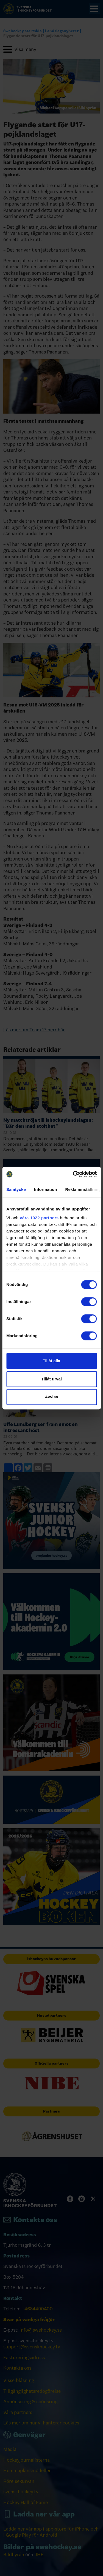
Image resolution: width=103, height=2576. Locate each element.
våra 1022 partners (39, 1217)
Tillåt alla (51, 1360)
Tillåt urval (51, 1379)
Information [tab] (45, 1189)
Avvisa (51, 1396)
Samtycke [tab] (16, 1189)
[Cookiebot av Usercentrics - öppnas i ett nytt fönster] (73, 1174)
